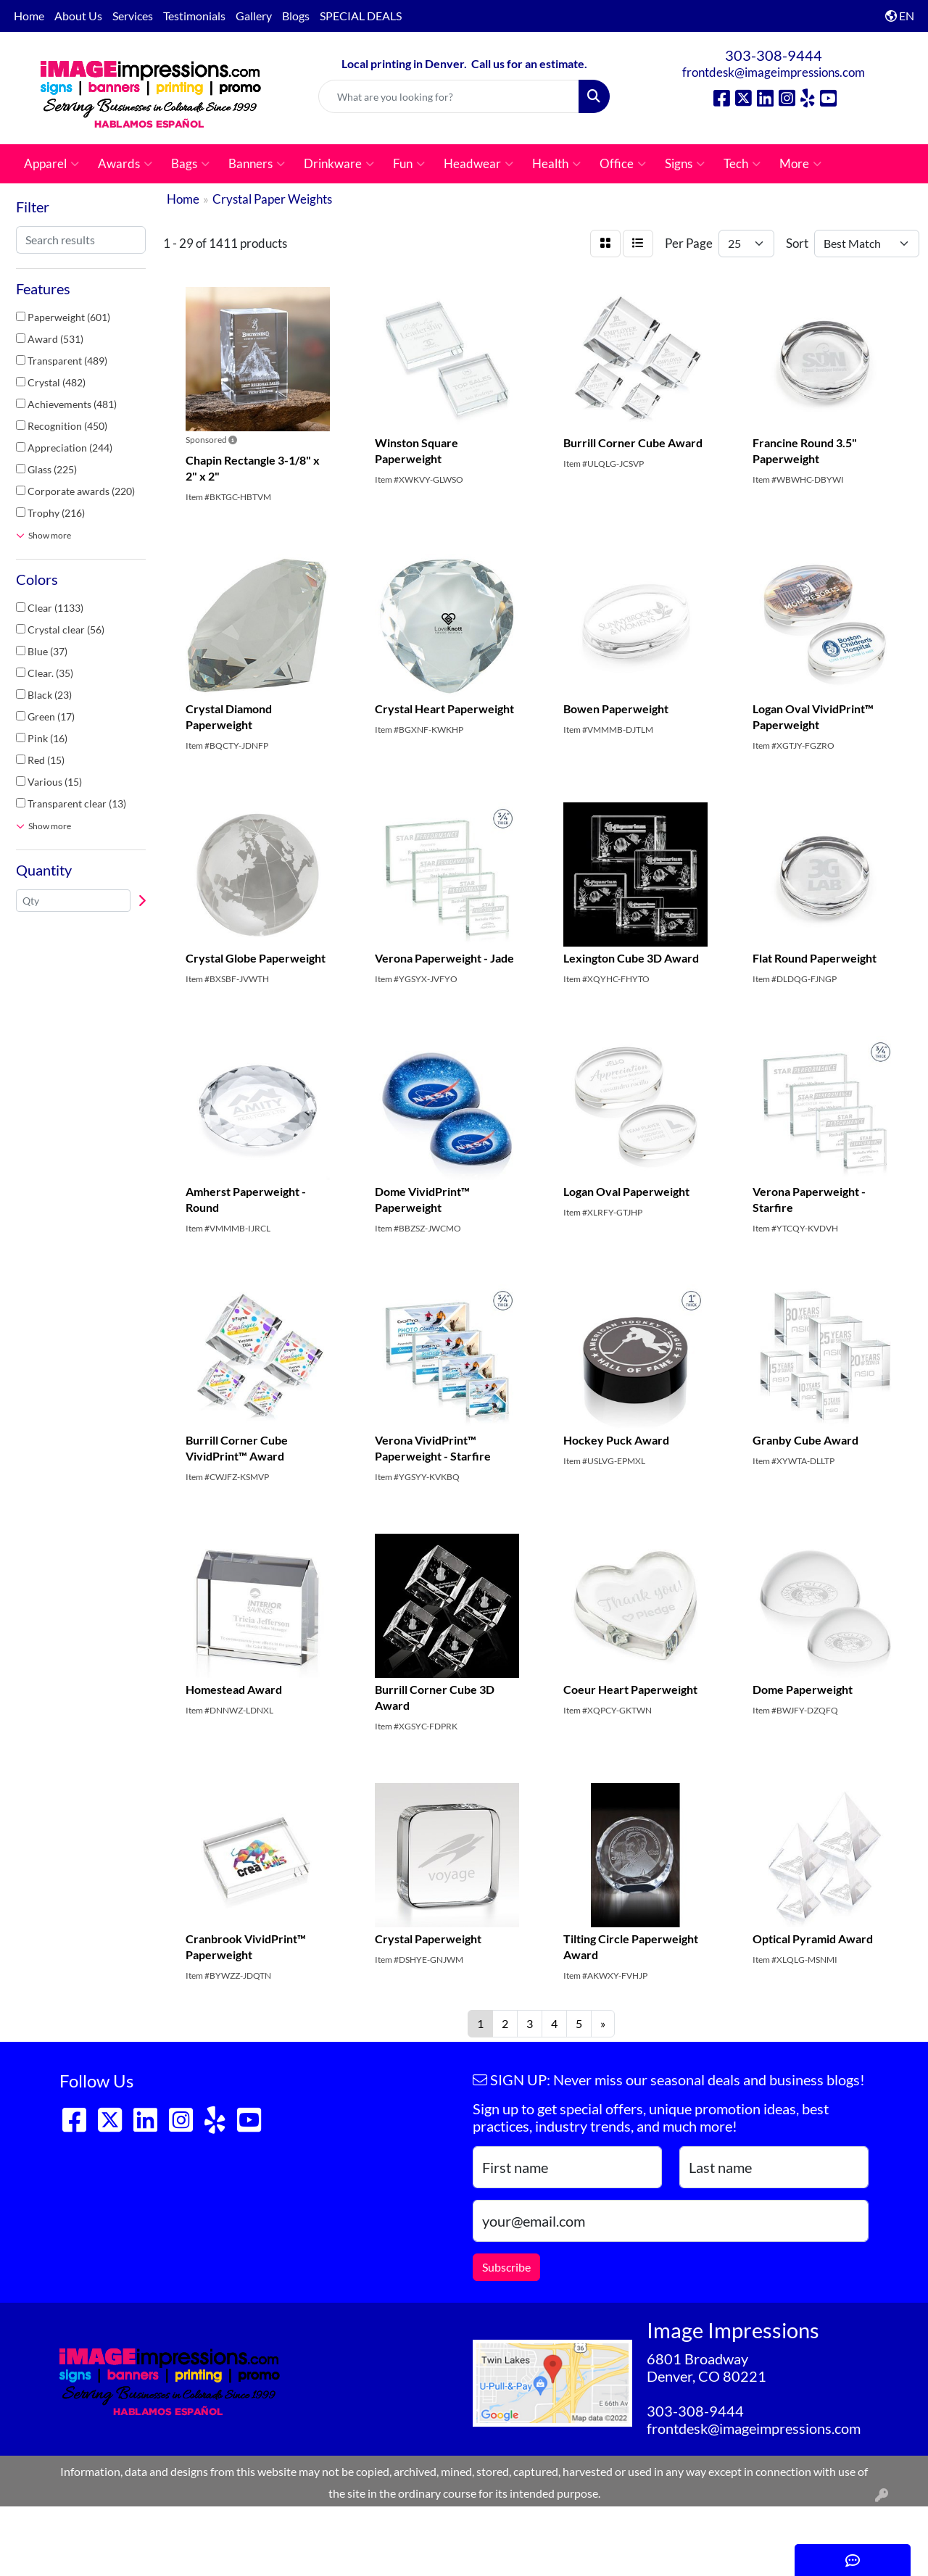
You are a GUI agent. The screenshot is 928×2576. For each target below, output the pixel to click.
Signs (685, 164)
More (800, 164)
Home (29, 15)
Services (132, 15)
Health (556, 164)
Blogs (296, 15)
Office (623, 164)
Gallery (254, 15)
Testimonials (194, 15)
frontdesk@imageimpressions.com (773, 72)
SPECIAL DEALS (361, 15)
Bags (190, 164)
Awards (125, 164)
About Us (78, 15)
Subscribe (506, 2267)
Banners (256, 164)
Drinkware (339, 164)
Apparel (51, 164)
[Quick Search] (449, 96)
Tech (742, 164)
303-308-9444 (773, 55)
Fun (409, 164)
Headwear (478, 164)
